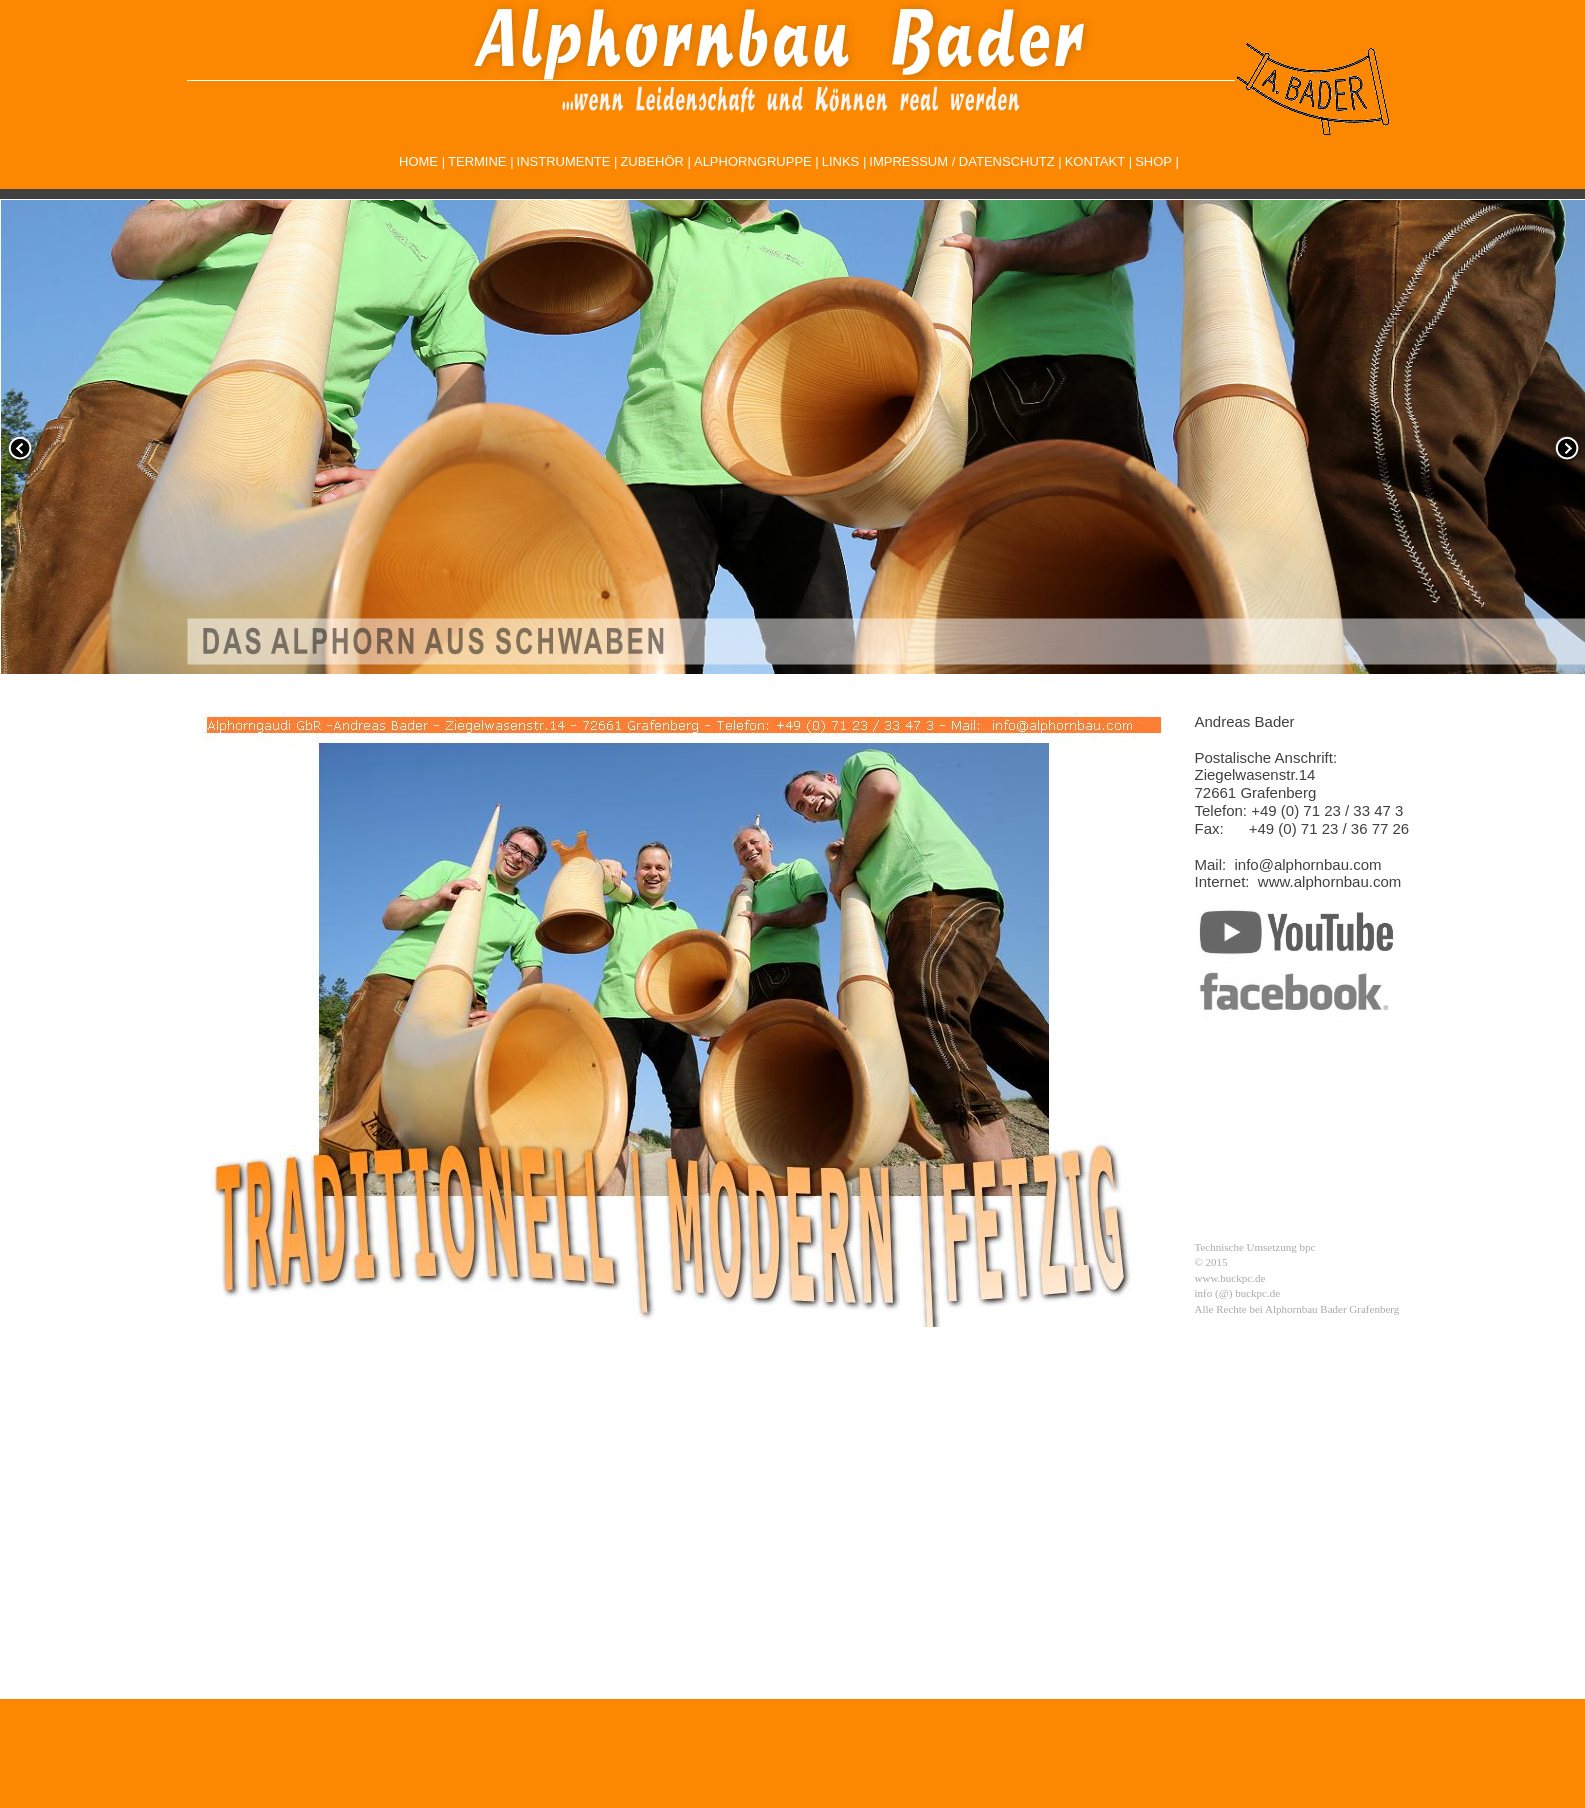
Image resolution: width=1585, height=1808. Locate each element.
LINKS (841, 161)
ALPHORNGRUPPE (753, 161)
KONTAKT (1095, 161)
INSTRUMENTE (564, 161)
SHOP (1153, 161)
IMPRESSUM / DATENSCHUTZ (961, 161)
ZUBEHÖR (652, 161)
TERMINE (477, 161)
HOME (418, 161)
